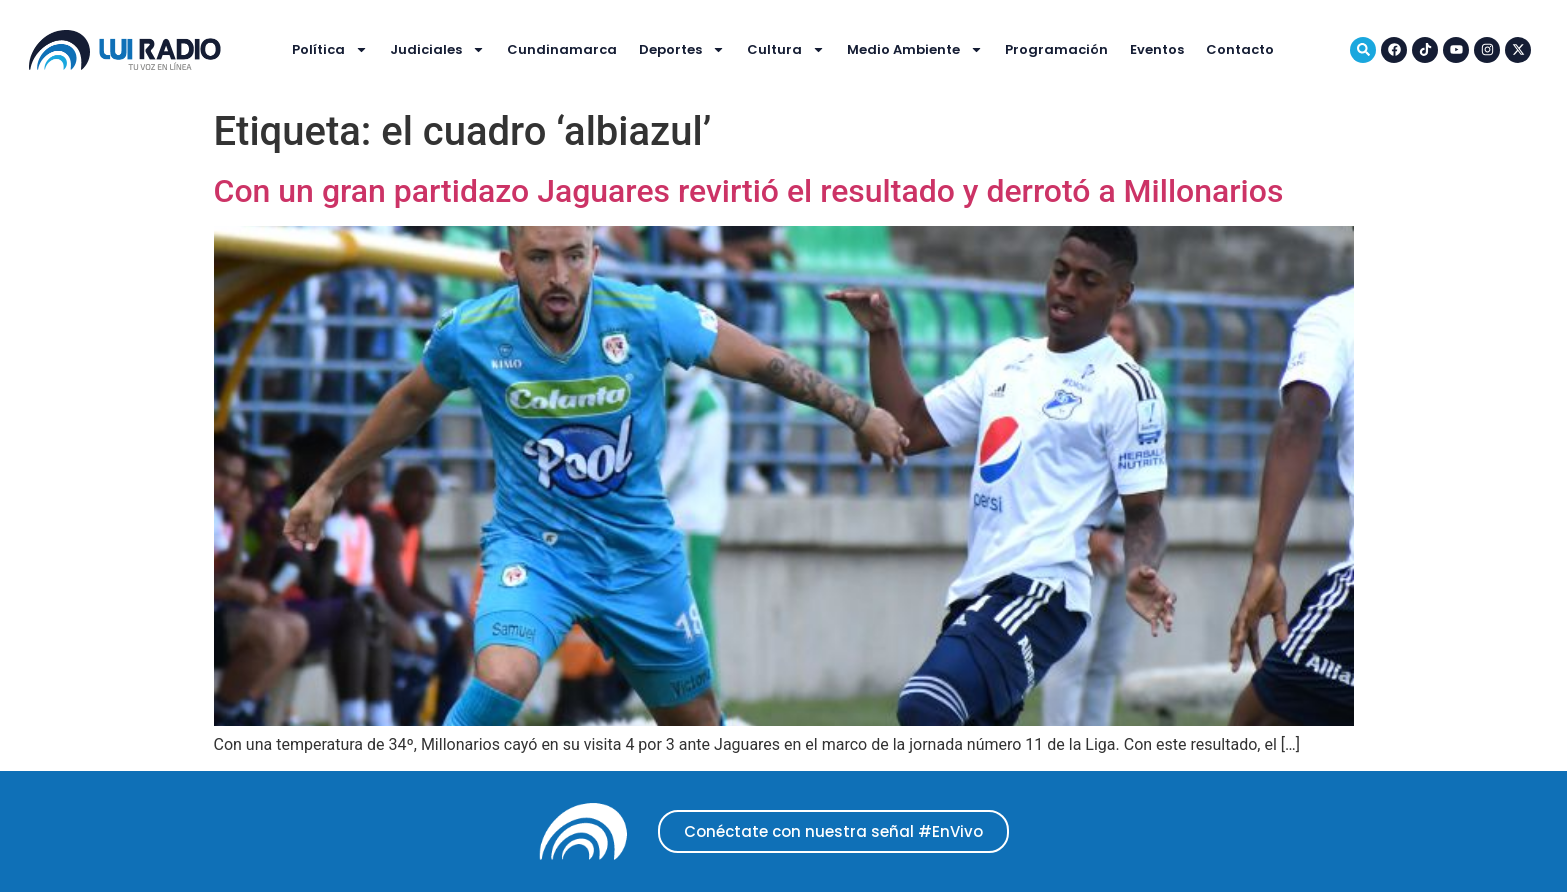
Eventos (1157, 49)
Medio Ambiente (915, 49)
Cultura (786, 49)
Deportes (682, 49)
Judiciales (437, 49)
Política (330, 49)
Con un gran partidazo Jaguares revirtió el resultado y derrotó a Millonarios (749, 191)
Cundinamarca (562, 49)
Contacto (1240, 49)
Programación (1056, 49)
